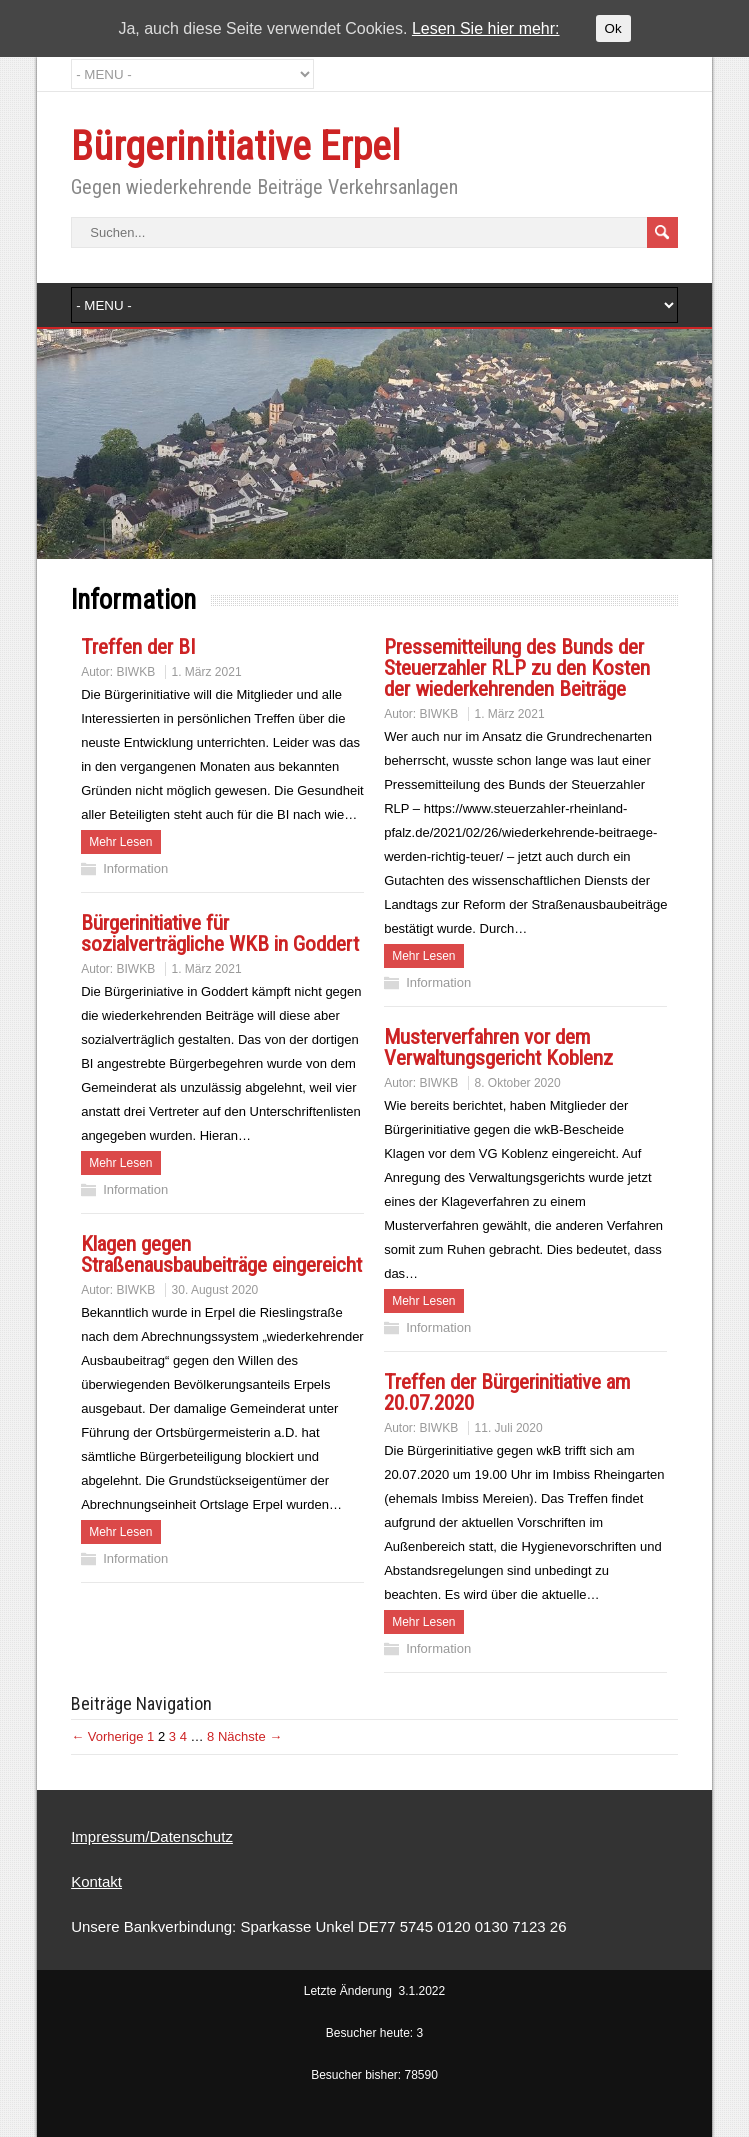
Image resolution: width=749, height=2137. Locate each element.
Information (135, 868)
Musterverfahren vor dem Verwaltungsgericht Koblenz (498, 1047)
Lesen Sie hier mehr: (486, 28)
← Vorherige (107, 1736)
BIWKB (136, 672)
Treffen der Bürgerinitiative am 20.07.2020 (507, 1392)
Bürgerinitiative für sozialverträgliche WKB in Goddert (220, 933)
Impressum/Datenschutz (152, 1836)
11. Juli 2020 (509, 1428)
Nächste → (250, 1736)
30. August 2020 (215, 1290)
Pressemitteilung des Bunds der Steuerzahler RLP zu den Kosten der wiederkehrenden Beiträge (517, 668)
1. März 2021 (207, 672)
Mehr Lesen (120, 842)
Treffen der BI (138, 647)
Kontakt (96, 1881)
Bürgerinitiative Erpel (235, 146)
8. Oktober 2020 (518, 1083)
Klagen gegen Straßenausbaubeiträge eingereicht (221, 1254)
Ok (613, 28)
